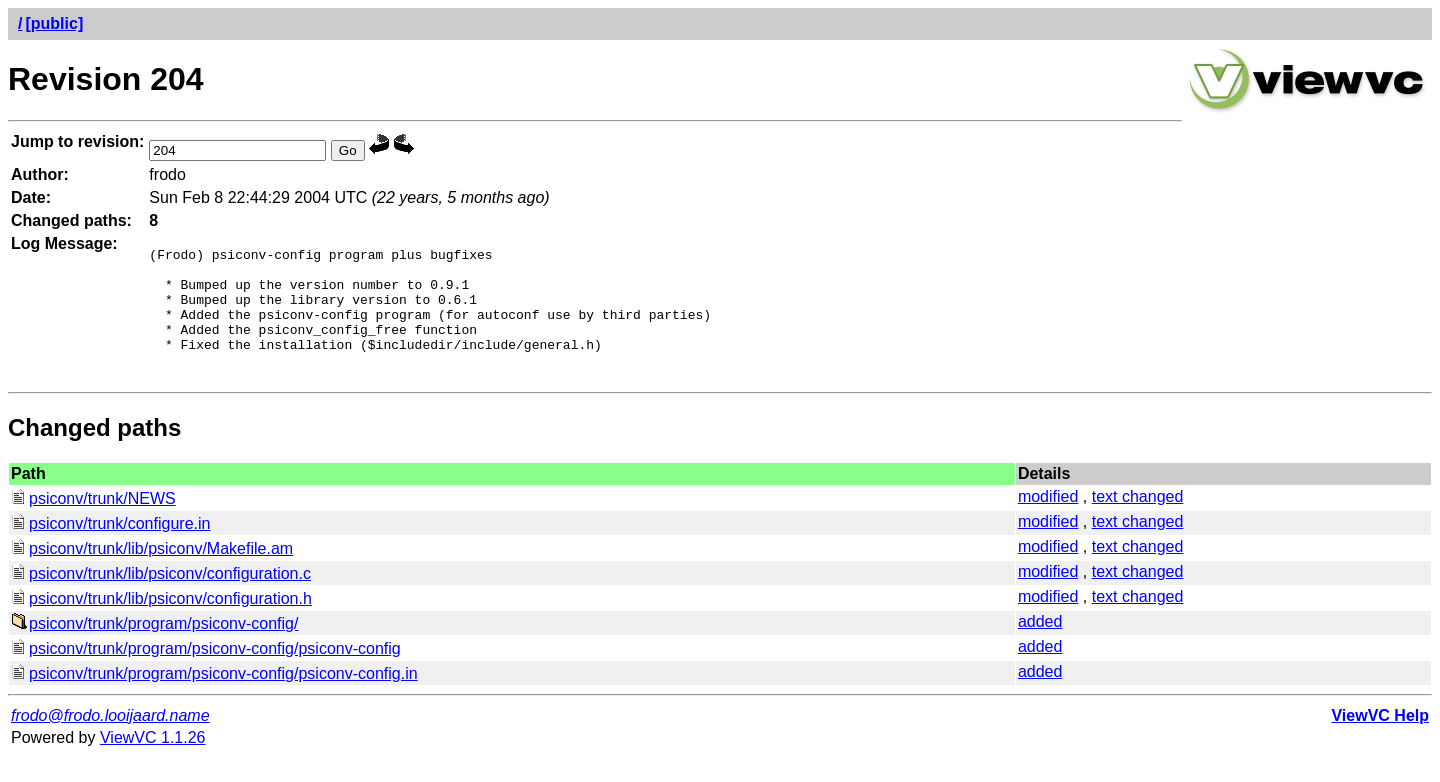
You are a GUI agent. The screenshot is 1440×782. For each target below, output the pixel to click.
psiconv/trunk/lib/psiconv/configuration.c (161, 597)
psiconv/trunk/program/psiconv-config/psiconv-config (206, 672)
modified (1048, 520)
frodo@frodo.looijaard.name (110, 739)
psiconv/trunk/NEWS (93, 522)
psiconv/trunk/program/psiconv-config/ (154, 647)
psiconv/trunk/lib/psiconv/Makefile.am (152, 572)
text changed (1138, 520)
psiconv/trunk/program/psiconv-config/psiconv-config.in (214, 697)
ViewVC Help (1380, 739)
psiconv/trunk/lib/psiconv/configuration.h (161, 622)
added (1040, 645)
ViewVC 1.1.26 (153, 761)
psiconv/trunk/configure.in (110, 547)
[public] (54, 23)
